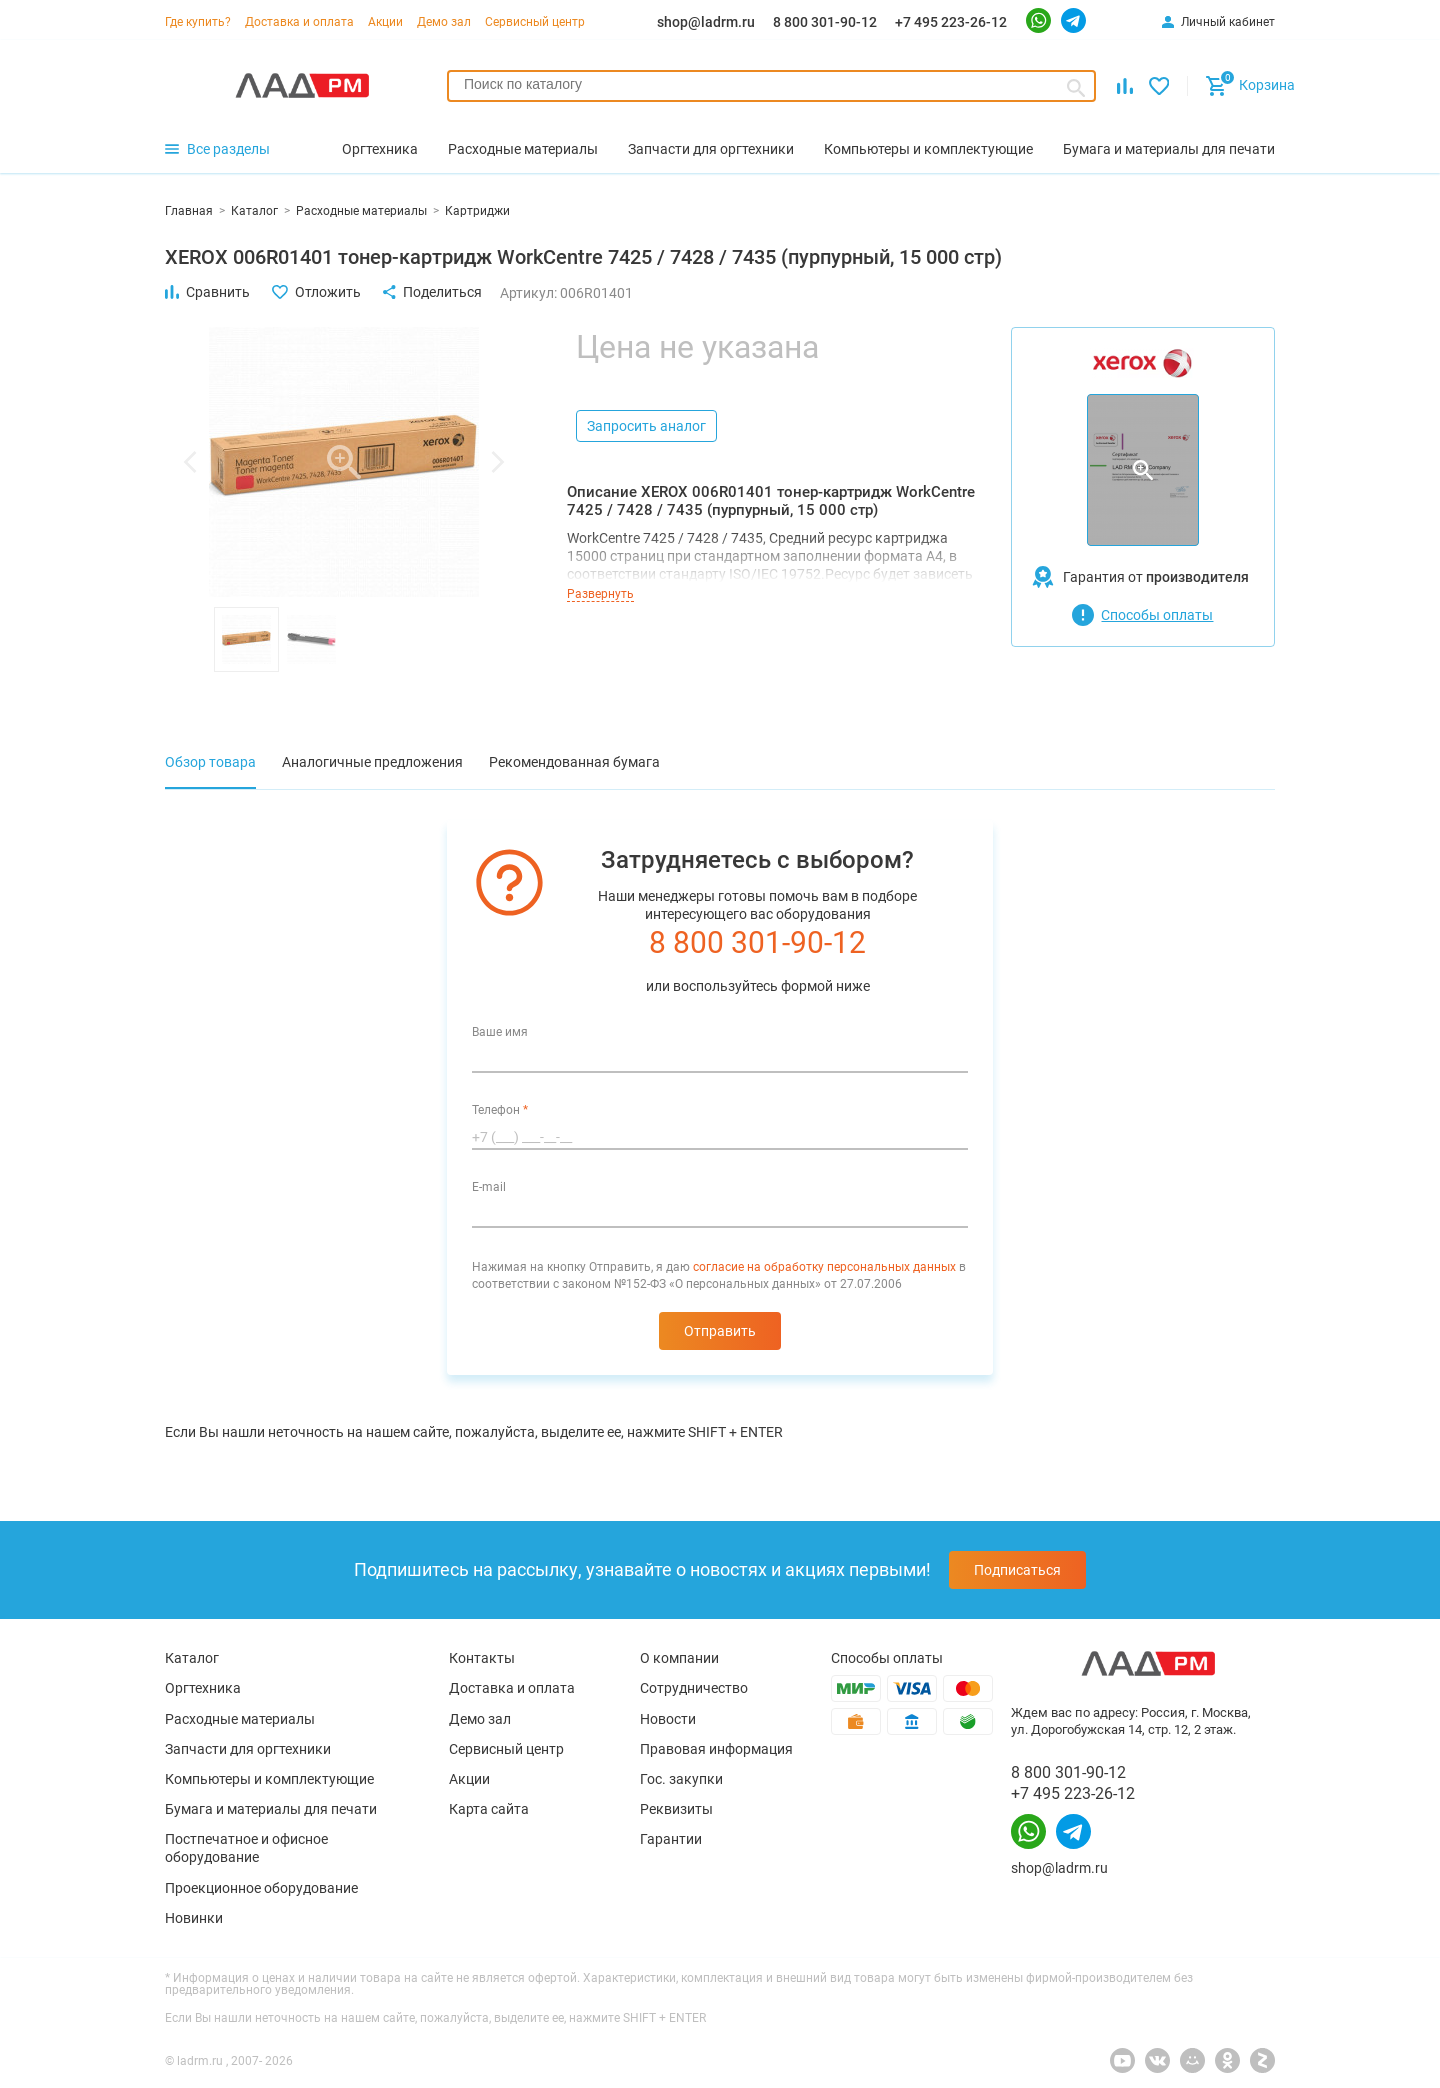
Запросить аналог (646, 426)
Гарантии (671, 1839)
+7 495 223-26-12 (951, 22)
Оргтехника (203, 1688)
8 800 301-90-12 (825, 22)
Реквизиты (676, 1809)
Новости (668, 1719)
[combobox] (771, 86)
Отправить (720, 1331)
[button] (190, 462)
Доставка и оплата (299, 22)
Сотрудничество (694, 1688)
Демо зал (444, 22)
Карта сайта (489, 1809)
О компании (679, 1658)
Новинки (194, 1918)
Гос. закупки (681, 1779)
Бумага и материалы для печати (271, 1809)
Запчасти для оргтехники (248, 1749)
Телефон (500, 1110)
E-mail (489, 1187)
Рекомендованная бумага (574, 762)
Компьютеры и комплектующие (269, 1779)
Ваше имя (500, 1032)
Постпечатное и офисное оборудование (246, 1848)
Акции (385, 22)
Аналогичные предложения (372, 762)
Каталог (192, 1658)
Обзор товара (210, 762)
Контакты (482, 1658)
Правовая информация (716, 1749)
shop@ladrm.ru (706, 22)
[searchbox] (771, 84)
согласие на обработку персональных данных (824, 1267)
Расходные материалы (240, 1719)
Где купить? (198, 22)
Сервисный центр (535, 22)
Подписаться (1017, 1570)
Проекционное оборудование (261, 1888)
